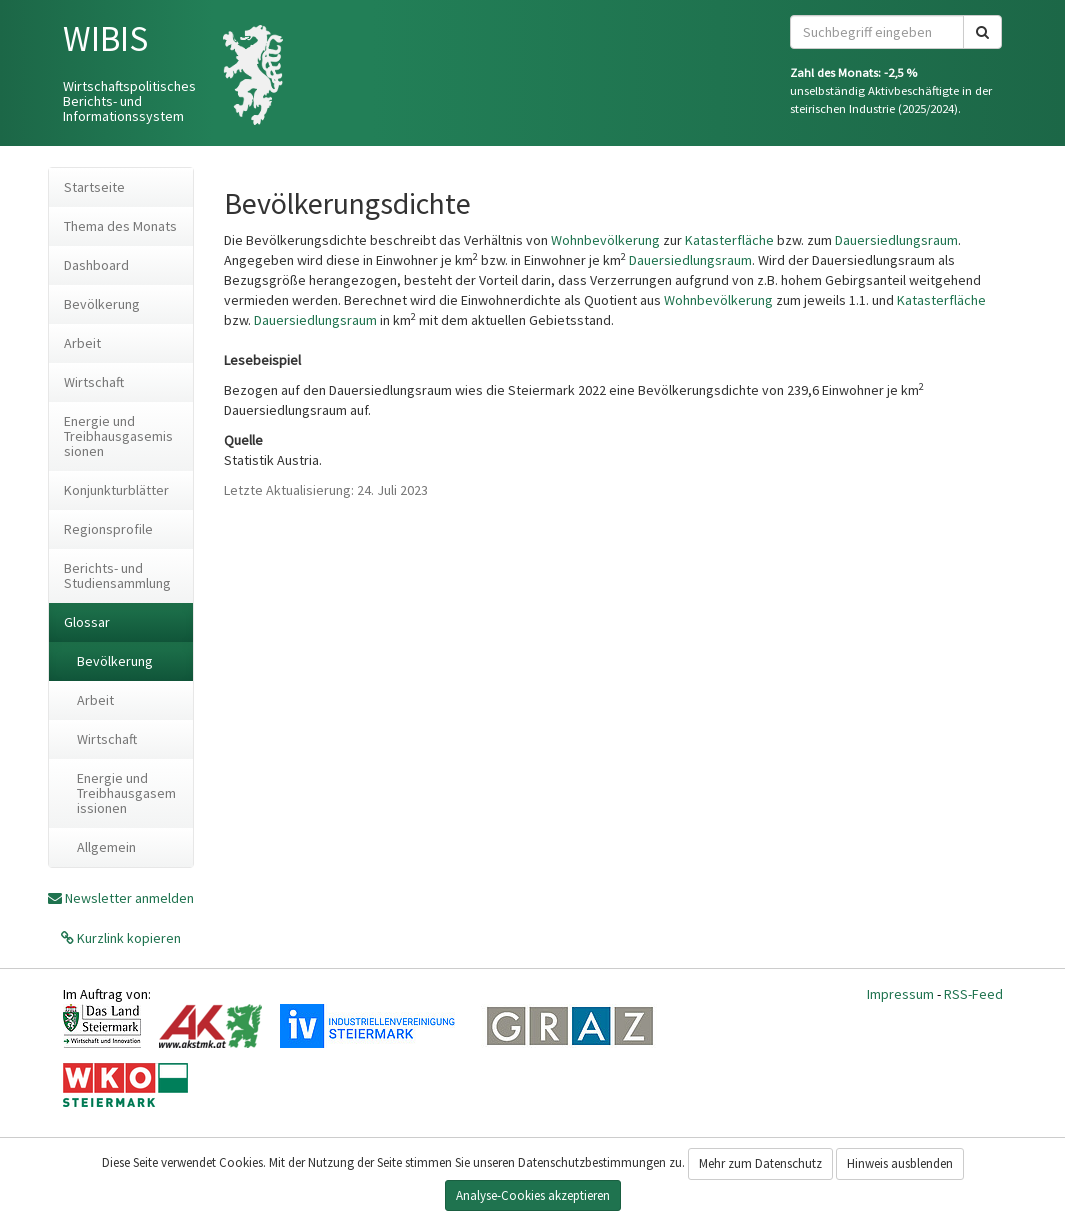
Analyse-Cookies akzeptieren (533, 1195)
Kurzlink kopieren (127, 938)
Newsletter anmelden (129, 898)
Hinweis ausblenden (900, 1163)
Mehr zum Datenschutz (760, 1163)
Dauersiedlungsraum (896, 240)
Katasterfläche (729, 240)
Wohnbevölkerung (605, 240)
